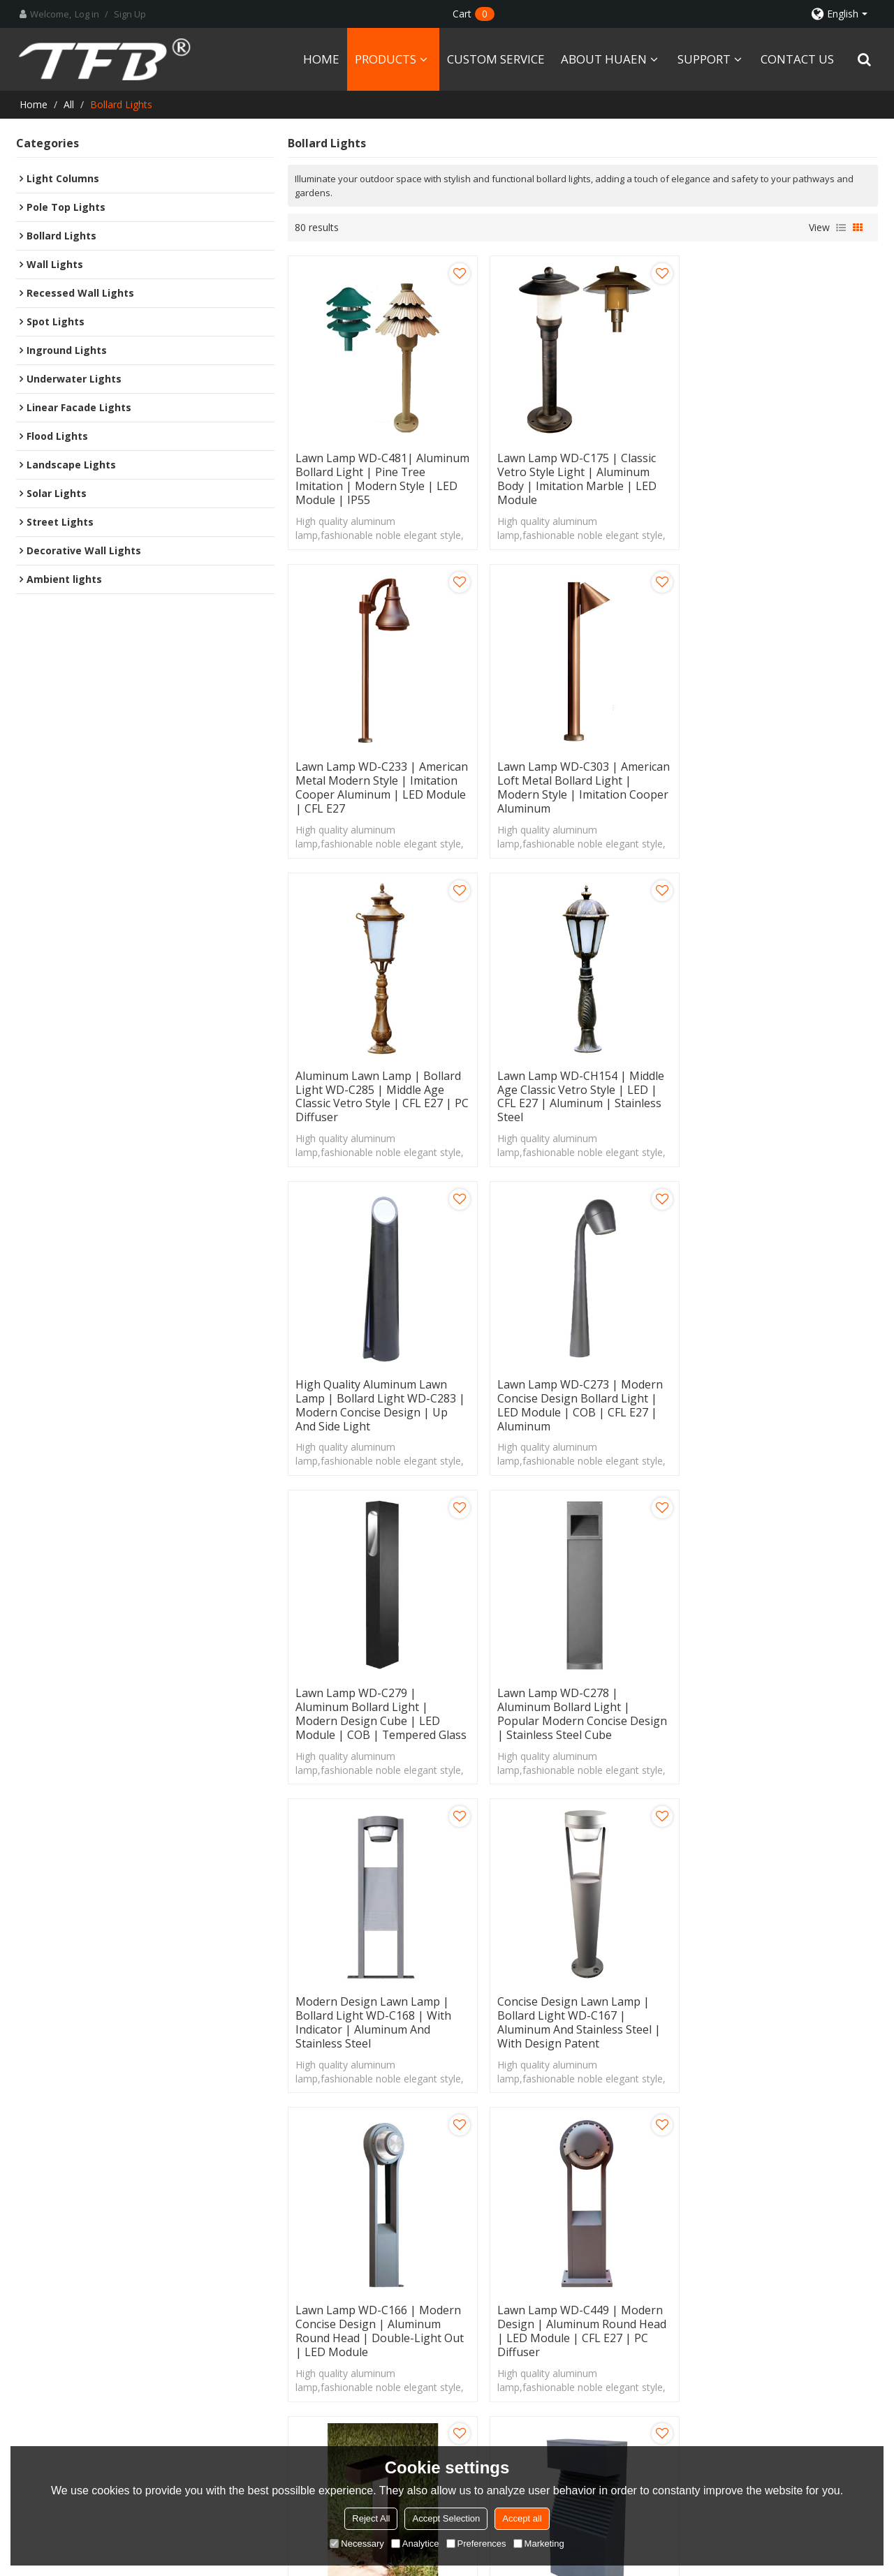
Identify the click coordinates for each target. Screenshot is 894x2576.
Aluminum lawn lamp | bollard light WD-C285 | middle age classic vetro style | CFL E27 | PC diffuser (582, 785)
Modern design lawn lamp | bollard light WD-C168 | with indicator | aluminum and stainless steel (574, 1400)
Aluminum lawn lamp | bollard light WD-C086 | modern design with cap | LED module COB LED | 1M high (582, 2015)
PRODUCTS (385, 59)
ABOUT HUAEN (604, 59)
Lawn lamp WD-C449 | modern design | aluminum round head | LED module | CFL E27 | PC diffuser (580, 1707)
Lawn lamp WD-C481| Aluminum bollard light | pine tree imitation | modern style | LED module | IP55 (378, 478)
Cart (473, 14)
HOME (321, 59)
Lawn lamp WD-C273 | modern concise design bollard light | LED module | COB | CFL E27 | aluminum (578, 1093)
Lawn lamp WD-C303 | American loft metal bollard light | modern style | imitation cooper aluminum (381, 785)
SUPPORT (704, 59)
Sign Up (130, 14)
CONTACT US (797, 59)
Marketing (538, 2543)
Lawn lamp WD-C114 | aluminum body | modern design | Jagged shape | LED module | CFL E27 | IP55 (372, 2015)
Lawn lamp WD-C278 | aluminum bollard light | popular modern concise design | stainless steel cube (380, 1400)
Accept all (521, 2518)
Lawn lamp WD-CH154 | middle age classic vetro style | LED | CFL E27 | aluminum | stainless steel (780, 785)
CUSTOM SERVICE (496, 59)
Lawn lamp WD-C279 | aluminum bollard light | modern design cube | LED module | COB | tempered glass (783, 1093)
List (841, 228)
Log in (87, 14)
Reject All (371, 2518)
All (69, 104)
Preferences (476, 2543)
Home (33, 104)
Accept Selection (446, 2518)
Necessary (356, 2543)
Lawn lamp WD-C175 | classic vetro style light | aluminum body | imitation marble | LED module (575, 478)
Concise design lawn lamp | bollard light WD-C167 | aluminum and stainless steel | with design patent (778, 1400)
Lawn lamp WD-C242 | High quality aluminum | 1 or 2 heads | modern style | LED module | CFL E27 (783, 2015)
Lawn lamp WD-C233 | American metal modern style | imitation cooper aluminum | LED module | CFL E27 (783, 478)
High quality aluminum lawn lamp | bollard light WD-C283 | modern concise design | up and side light (380, 1093)
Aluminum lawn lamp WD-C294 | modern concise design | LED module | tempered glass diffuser (781, 1707)
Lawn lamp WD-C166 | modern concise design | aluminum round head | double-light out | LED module (379, 1707)
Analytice (415, 2543)
